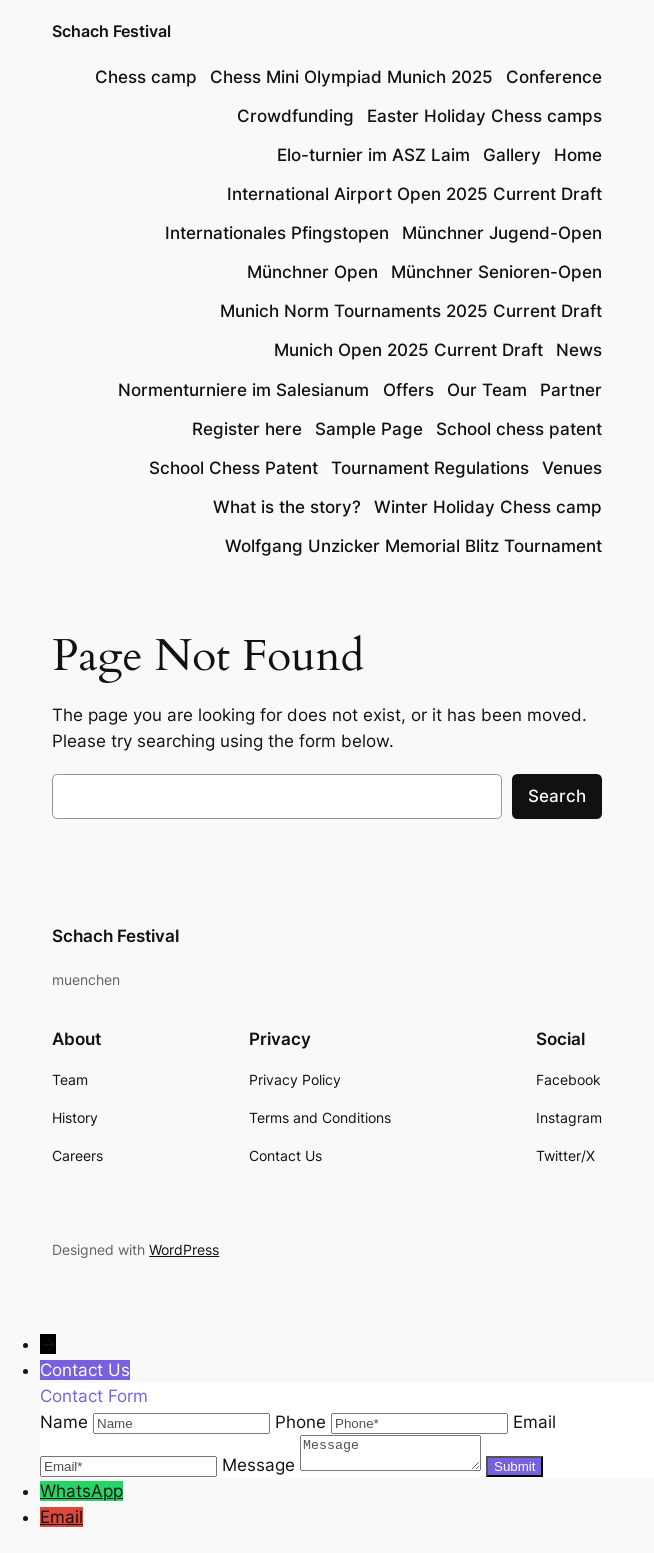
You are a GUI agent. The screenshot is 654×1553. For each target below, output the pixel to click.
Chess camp (146, 77)
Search (557, 796)
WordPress (184, 1249)
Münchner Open (312, 272)
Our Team (487, 390)
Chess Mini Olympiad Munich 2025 (351, 77)
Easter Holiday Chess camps (484, 116)
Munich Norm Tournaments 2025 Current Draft (411, 311)
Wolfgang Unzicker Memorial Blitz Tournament (413, 546)
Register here (247, 429)
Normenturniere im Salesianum (243, 390)
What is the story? (287, 507)
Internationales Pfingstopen (277, 233)
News (579, 350)
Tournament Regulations (430, 468)
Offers (408, 390)
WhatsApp (81, 1497)
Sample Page (369, 429)
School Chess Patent (233, 468)
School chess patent (519, 429)
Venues (572, 468)
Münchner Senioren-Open (496, 272)
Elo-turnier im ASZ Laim (373, 155)
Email (61, 1523)
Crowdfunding (295, 116)
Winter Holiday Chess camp (488, 507)
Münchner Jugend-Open (502, 233)
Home (578, 155)
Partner (571, 390)
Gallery (512, 155)
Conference (554, 77)
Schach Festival (111, 31)
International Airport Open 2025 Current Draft (414, 194)
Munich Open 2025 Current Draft (408, 350)
